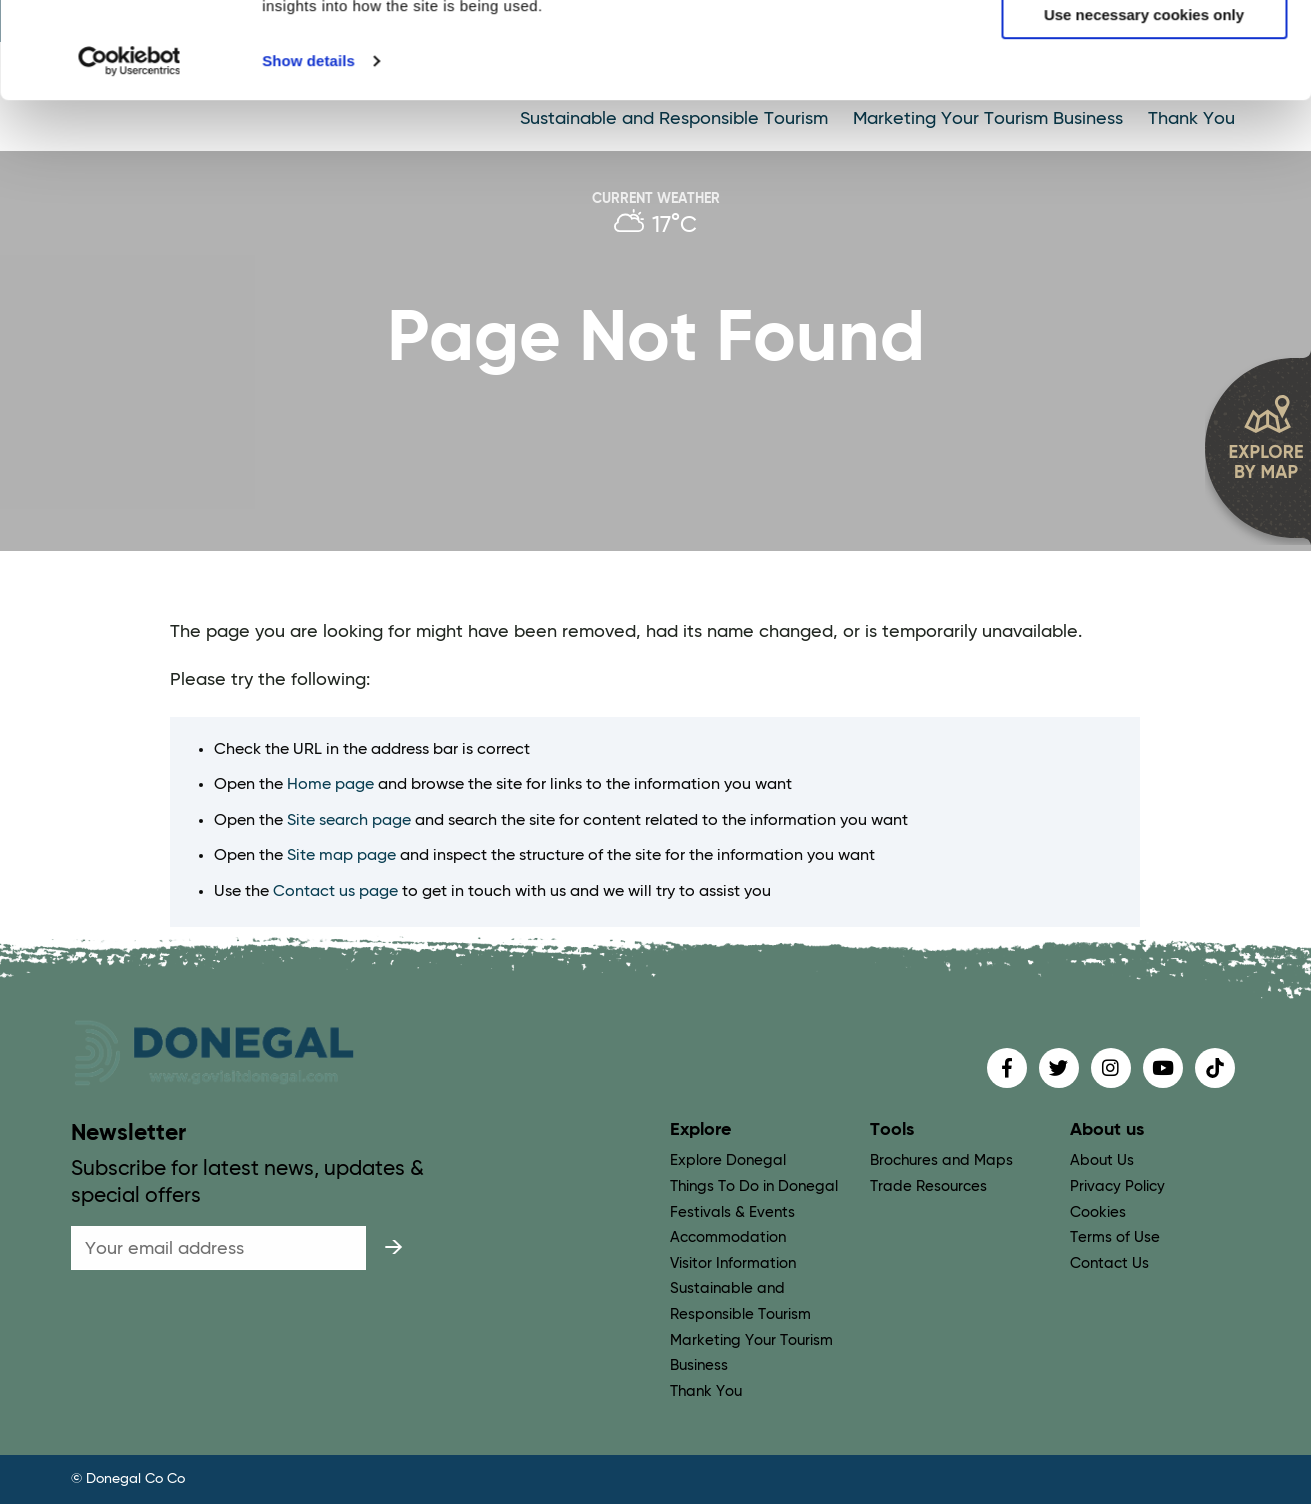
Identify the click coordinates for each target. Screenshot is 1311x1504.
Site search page (349, 821)
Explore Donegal (728, 1160)
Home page (330, 785)
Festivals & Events (732, 1212)
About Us (1102, 1160)
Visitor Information (733, 1263)
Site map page (341, 856)
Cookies (1098, 1212)
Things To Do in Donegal (754, 1186)
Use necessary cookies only (1144, 105)
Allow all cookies (1144, 48)
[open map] (1258, 447)
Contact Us (1109, 1263)
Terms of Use (1115, 1237)
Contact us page (335, 892)
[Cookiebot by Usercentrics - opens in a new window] (129, 152)
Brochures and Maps (941, 1160)
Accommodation (728, 1237)
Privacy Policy (1117, 1186)
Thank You (706, 1391)
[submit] (393, 1248)
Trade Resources (928, 1186)
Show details (308, 151)
